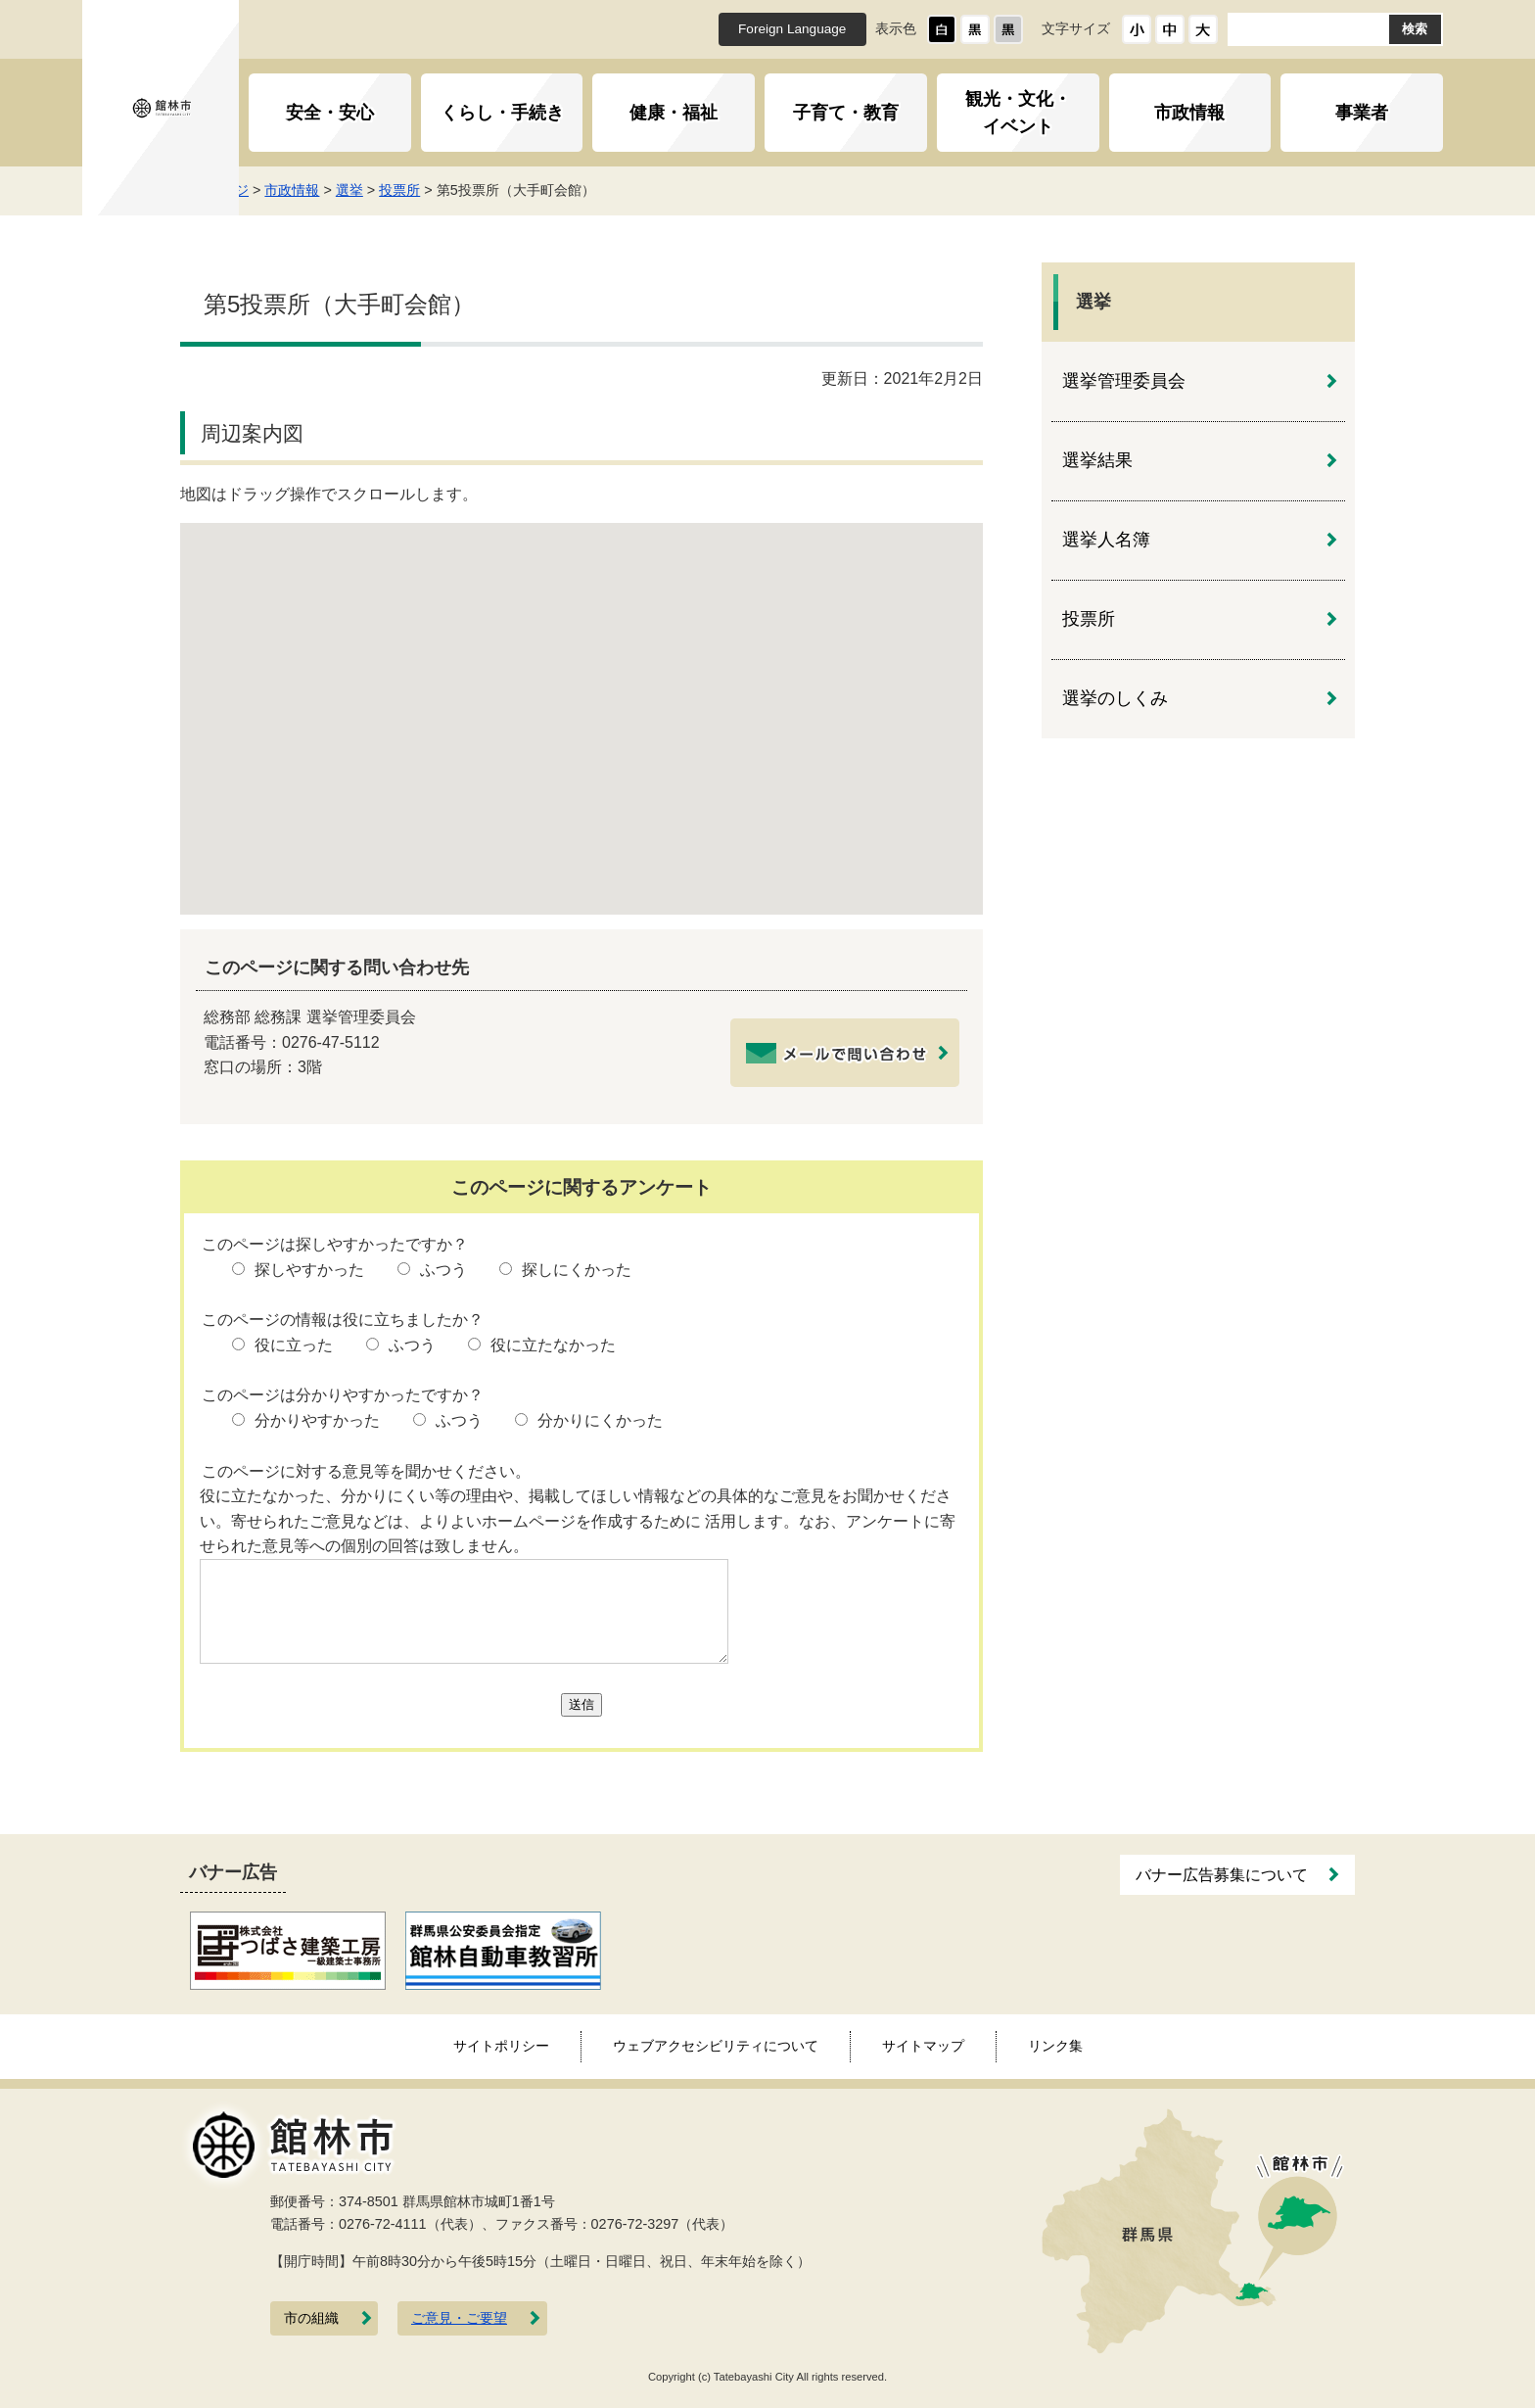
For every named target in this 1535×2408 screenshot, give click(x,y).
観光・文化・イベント (1018, 112)
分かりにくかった (600, 1420)
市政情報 (1189, 112)
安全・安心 (330, 112)
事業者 (1361, 112)
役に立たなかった (553, 1345)
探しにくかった (576, 1269)
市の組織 (311, 2318)
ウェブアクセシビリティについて (715, 2046)
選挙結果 (1097, 460)
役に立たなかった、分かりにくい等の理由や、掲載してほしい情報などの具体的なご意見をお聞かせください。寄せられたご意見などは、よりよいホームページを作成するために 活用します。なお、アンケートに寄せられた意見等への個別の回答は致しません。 (577, 1520)
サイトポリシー (501, 2046)
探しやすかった (309, 1269)
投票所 (486, 190)
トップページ (294, 190)
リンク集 (1055, 2046)
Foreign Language (792, 29)
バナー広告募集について (1222, 1874)
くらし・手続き (502, 112)
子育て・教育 (846, 112)
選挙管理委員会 (1124, 381)
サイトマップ (923, 2046)
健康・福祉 (673, 112)
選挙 (435, 190)
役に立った (294, 1345)
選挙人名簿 (1106, 539)
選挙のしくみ (1115, 698)
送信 (581, 1704)
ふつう (443, 1269)
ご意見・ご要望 (459, 2318)
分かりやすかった (317, 1420)
